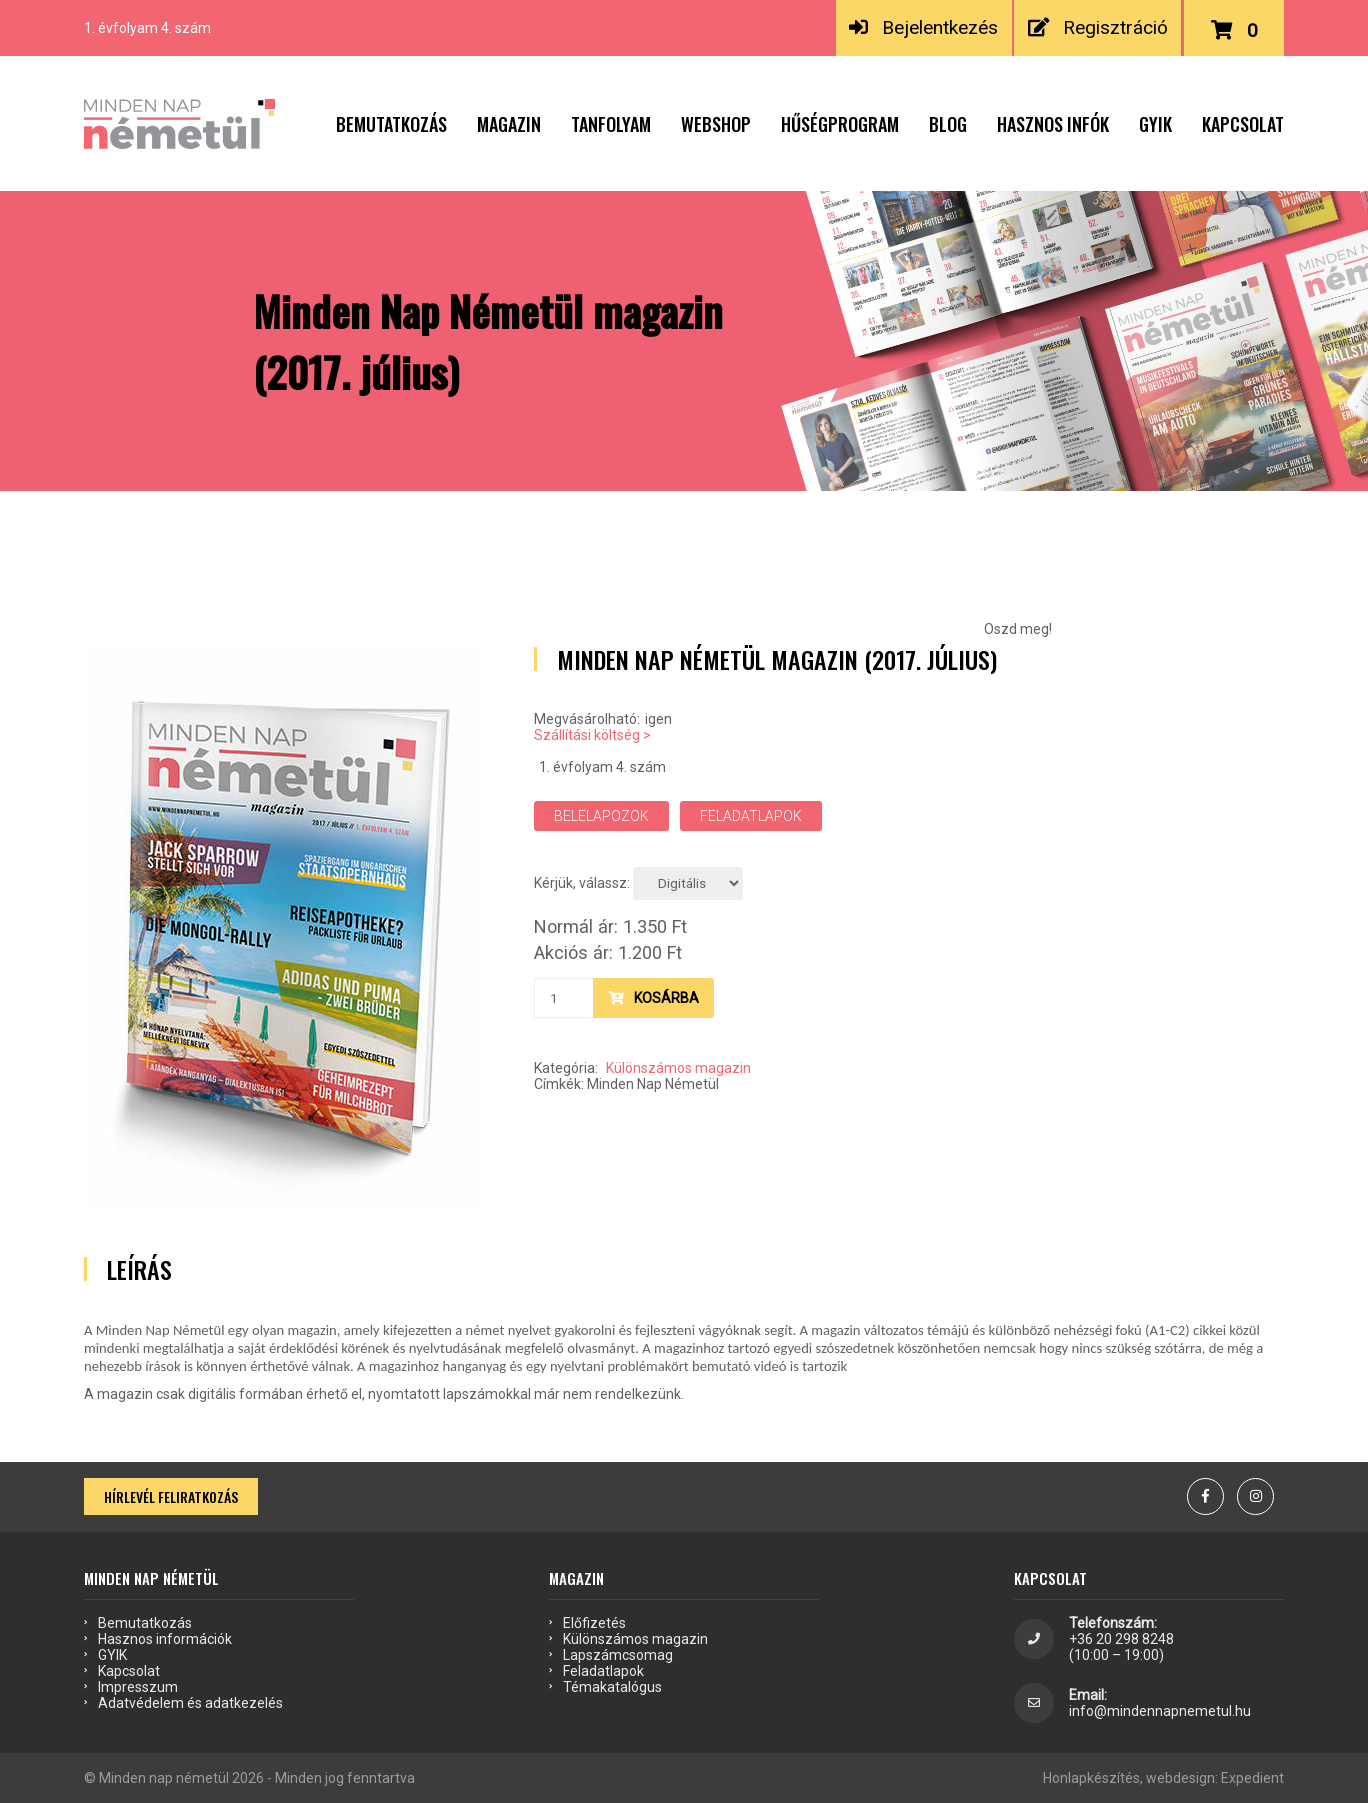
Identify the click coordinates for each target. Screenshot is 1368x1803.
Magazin (509, 124)
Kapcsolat (1243, 124)
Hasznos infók (1053, 124)
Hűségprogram (840, 124)
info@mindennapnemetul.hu (1160, 1711)
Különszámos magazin (678, 1068)
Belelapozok (601, 816)
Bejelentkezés (923, 27)
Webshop (716, 124)
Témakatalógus (612, 1687)
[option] (284, 928)
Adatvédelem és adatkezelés (190, 1703)
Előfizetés (594, 1623)
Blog (948, 124)
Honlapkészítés (1091, 1778)
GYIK (1155, 124)
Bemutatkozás (391, 124)
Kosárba (653, 998)
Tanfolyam (611, 124)
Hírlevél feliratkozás (171, 1496)
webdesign (1180, 1778)
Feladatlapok (751, 816)
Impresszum (138, 1687)
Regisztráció (1098, 27)
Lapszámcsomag (618, 1655)
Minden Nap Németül (653, 1084)
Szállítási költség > (592, 735)
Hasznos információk (165, 1639)
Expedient (1252, 1778)
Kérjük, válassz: (582, 883)
